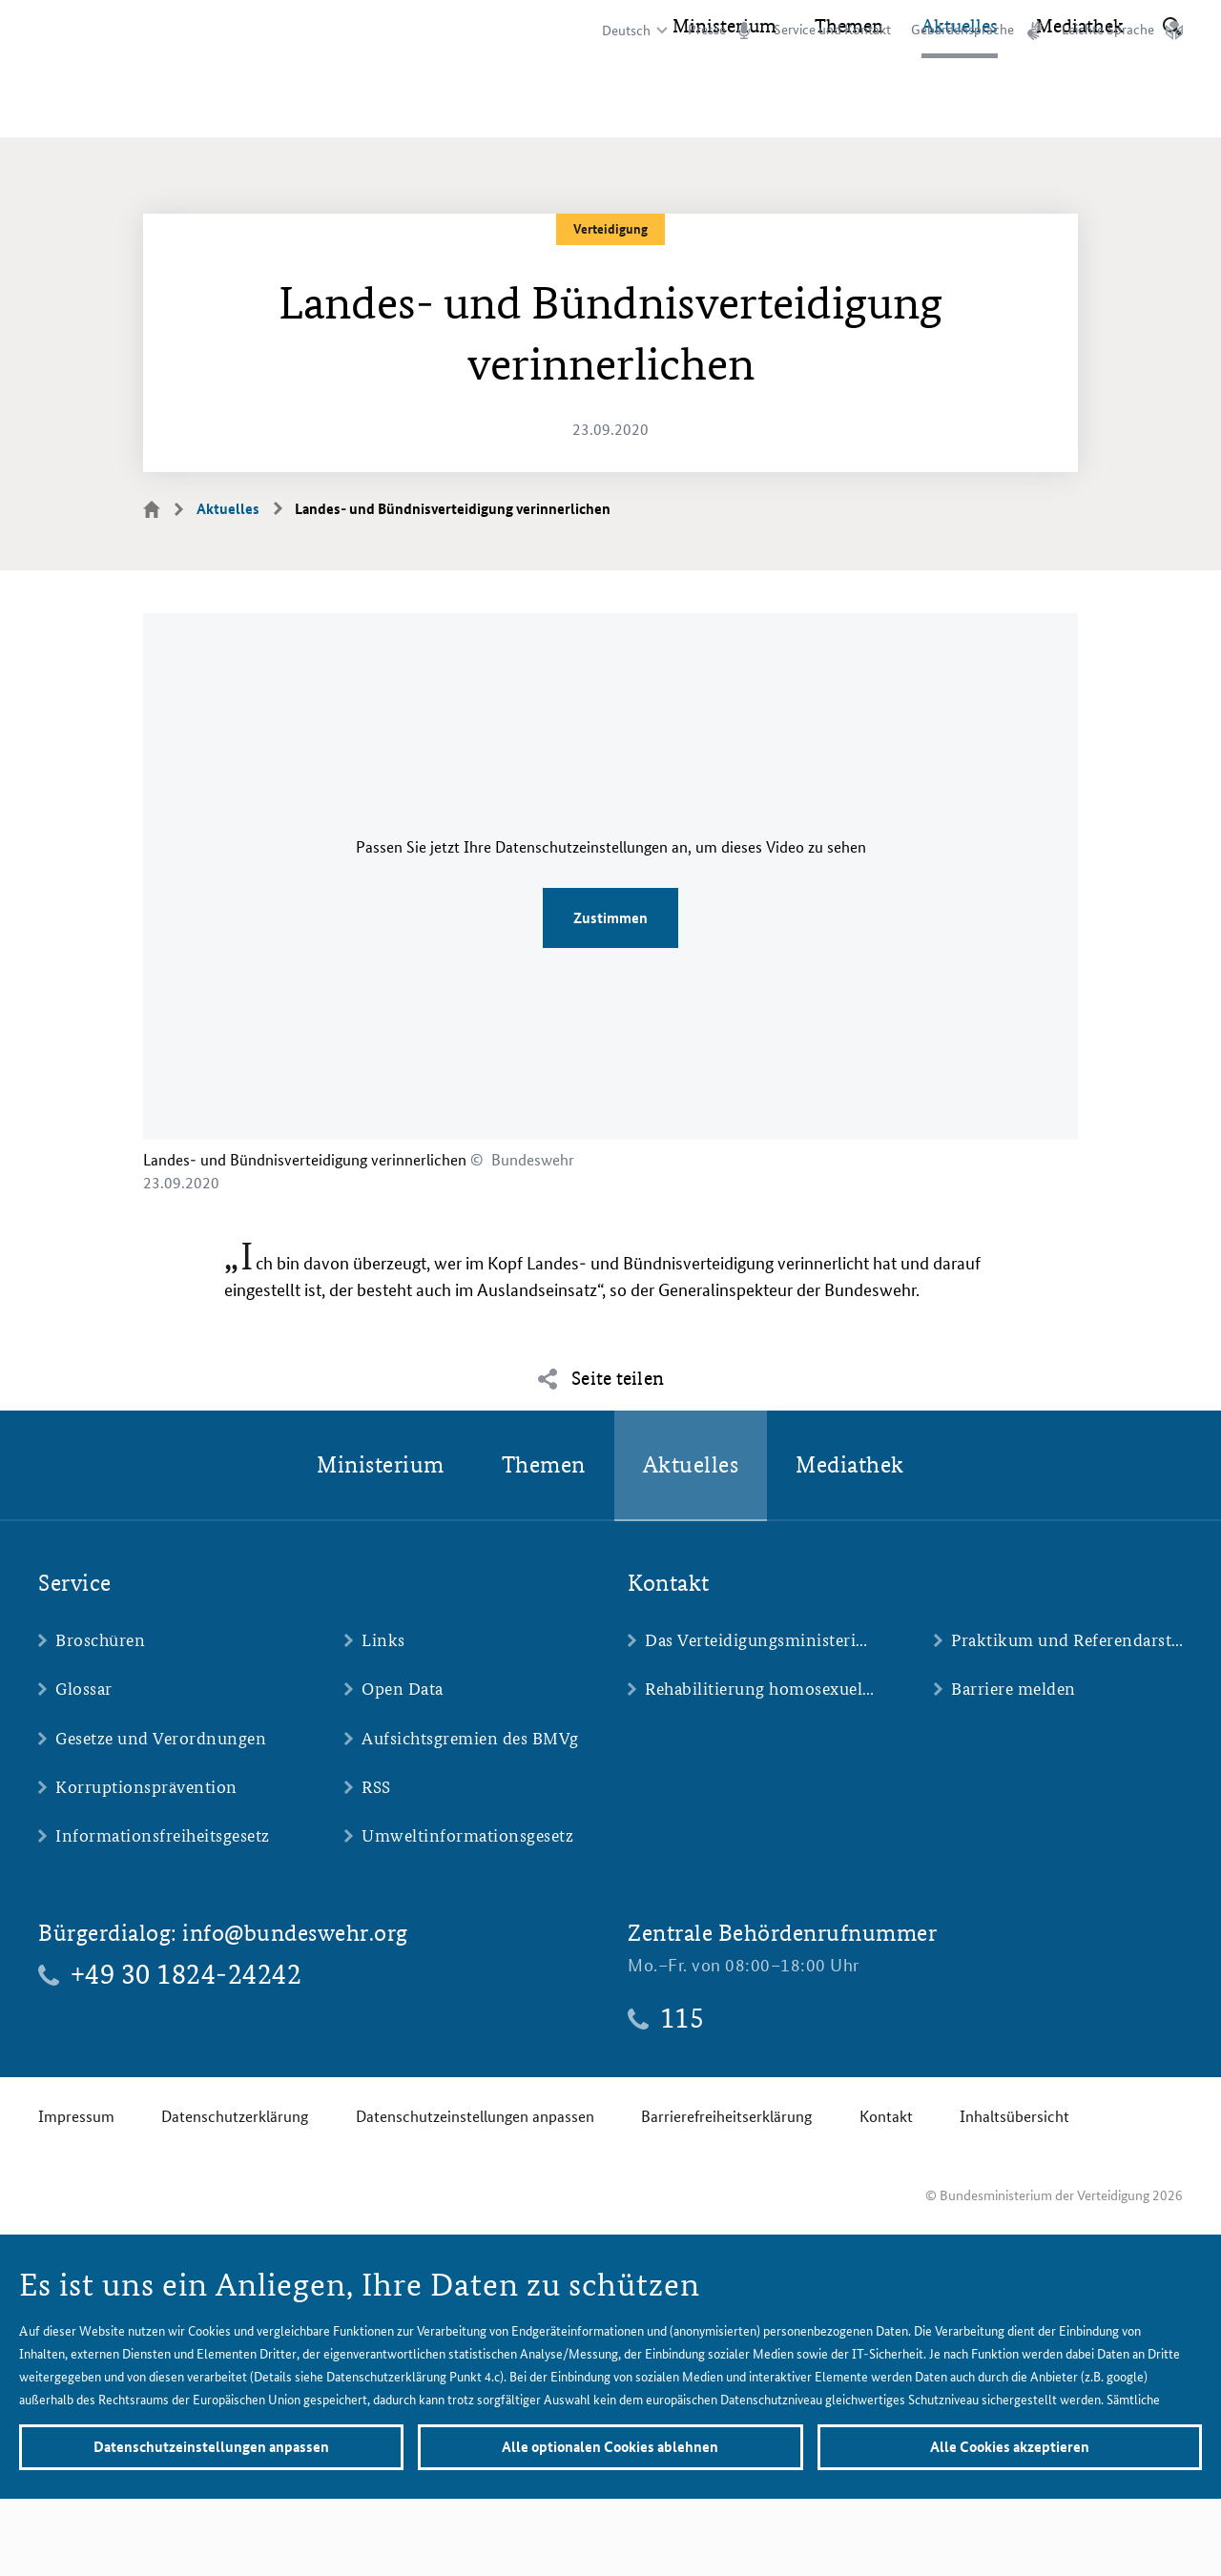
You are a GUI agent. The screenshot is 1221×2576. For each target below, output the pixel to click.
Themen (849, 104)
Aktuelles (959, 104)
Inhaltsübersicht (1014, 2116)
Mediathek (1080, 104)
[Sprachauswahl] (632, 30)
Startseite (163, 508)
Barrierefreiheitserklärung (726, 2116)
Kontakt (886, 2116)
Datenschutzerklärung (234, 2116)
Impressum (76, 2116)
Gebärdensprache (962, 29)
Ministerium (724, 104)
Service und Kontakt (832, 29)
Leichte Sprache (1108, 29)
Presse (707, 29)
